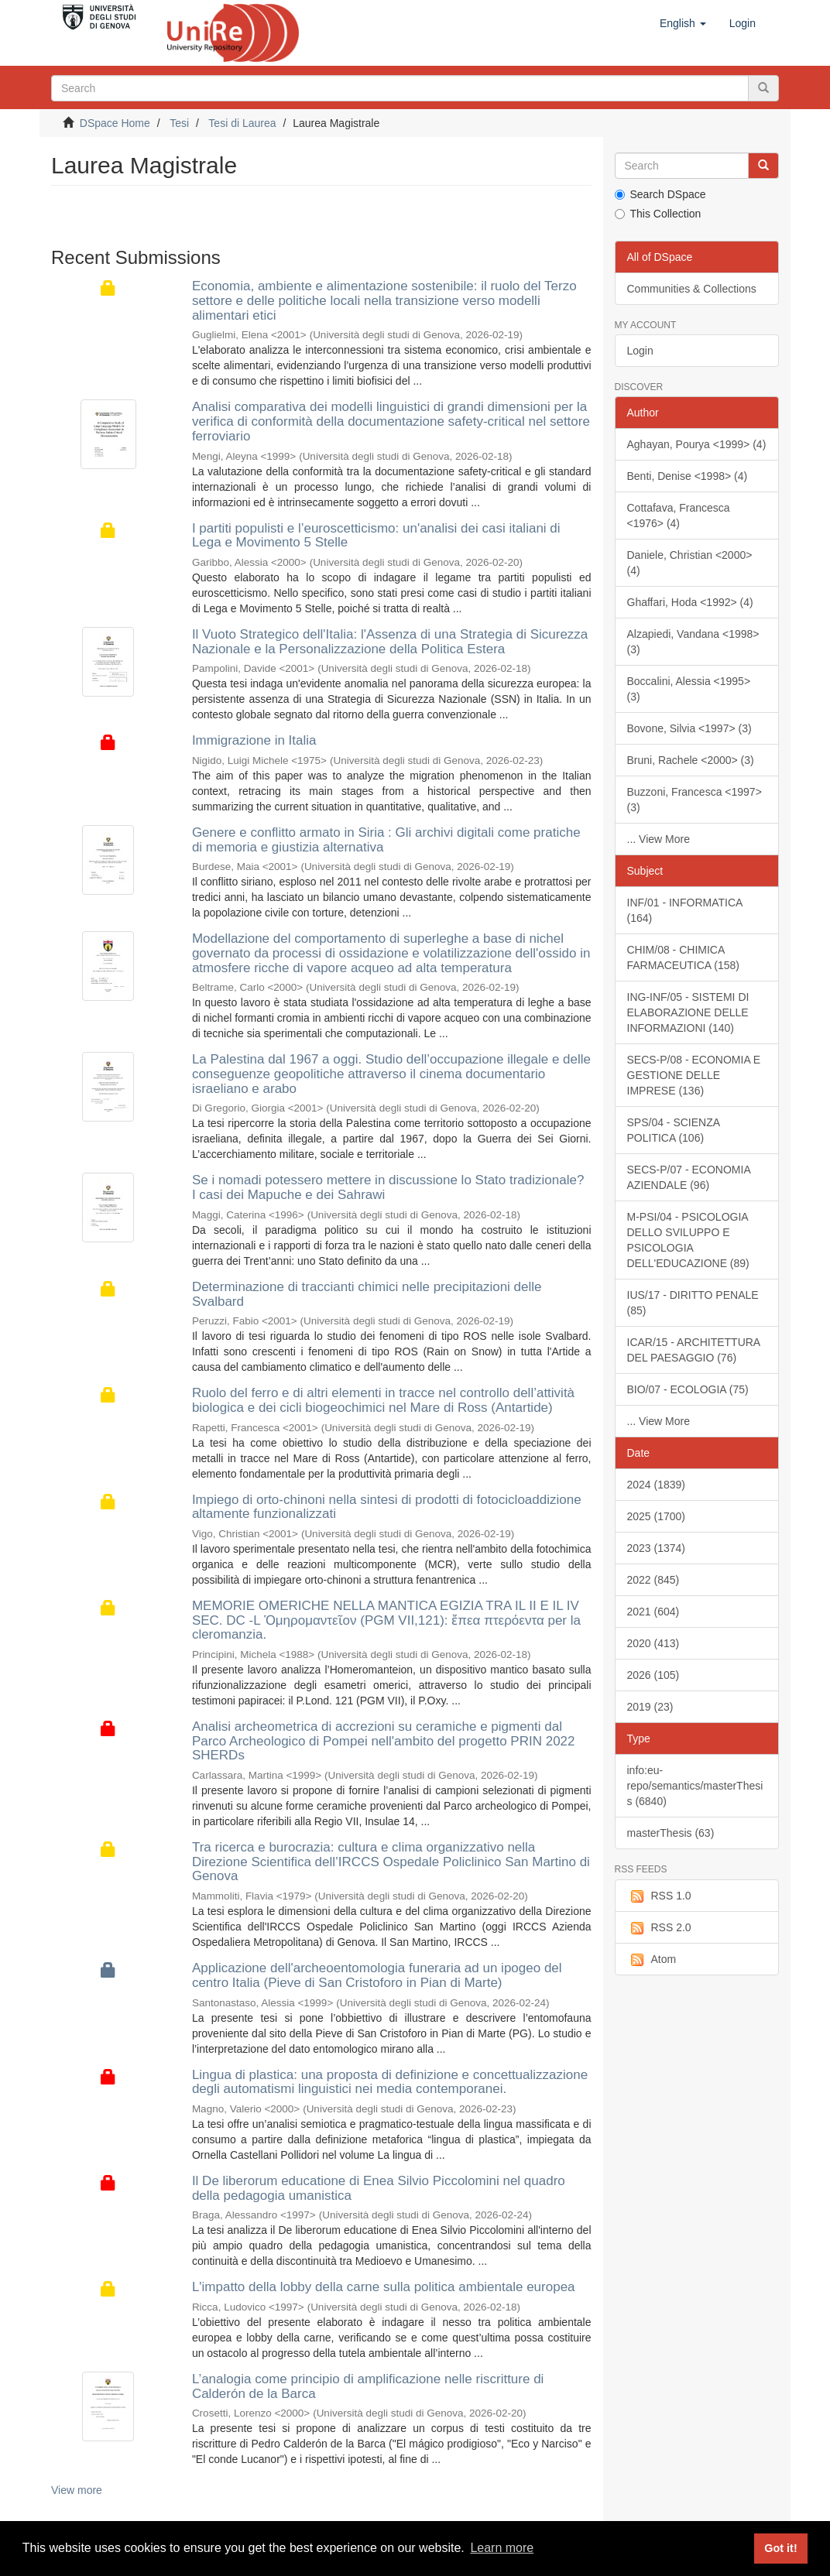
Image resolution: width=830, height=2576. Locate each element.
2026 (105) (653, 1675)
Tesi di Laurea (242, 123)
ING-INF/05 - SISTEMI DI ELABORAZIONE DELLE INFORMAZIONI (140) (688, 1012)
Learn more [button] (501, 2547)
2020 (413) (653, 1643)
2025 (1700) (656, 1516)
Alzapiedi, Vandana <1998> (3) (693, 642)
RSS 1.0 (659, 1896)
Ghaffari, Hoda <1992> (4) (690, 602)
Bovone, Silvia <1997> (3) (689, 728)
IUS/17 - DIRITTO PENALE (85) (693, 1303)
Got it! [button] (780, 2548)
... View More (658, 839)
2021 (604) (653, 1611)
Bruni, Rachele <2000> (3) (690, 760)
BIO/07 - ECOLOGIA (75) (688, 1389)
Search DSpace (660, 194)
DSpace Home (115, 123)
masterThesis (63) (671, 1833)
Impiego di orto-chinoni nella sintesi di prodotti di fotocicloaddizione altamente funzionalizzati (386, 1507)
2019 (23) (650, 1707)
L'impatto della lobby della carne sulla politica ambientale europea (383, 2287)
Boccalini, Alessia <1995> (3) (689, 689)
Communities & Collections (691, 289)
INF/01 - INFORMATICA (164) (685, 910)
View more (76, 2490)
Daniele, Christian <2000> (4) (690, 563)
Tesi (179, 123)
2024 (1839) (656, 1484)
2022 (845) (653, 1580)
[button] (683, 23)
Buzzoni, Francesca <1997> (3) (694, 800)
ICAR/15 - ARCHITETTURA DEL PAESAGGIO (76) (694, 1350)
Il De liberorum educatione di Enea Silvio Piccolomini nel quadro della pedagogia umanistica (378, 2188)
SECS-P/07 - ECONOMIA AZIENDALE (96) (689, 1177)
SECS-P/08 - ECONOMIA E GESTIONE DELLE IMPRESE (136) (694, 1075)
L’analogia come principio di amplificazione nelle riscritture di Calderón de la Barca (368, 2386)
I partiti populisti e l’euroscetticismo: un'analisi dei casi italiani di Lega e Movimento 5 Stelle (376, 535)
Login (640, 350)
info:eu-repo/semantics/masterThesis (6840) (695, 1785)
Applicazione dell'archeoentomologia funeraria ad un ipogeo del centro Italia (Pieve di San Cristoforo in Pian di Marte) (377, 1975)
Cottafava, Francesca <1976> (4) (678, 515)
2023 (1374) (656, 1548)
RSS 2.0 (659, 1928)
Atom (652, 1960)
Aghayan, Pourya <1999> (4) (697, 444)
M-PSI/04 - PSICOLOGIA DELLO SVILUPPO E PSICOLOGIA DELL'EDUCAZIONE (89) (688, 1240)
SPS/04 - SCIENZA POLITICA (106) (674, 1130)
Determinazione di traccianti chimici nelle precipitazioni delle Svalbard (367, 1294)
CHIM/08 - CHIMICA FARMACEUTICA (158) (683, 957)
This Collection (658, 213)
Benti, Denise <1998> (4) (687, 476)
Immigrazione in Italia (254, 740)
